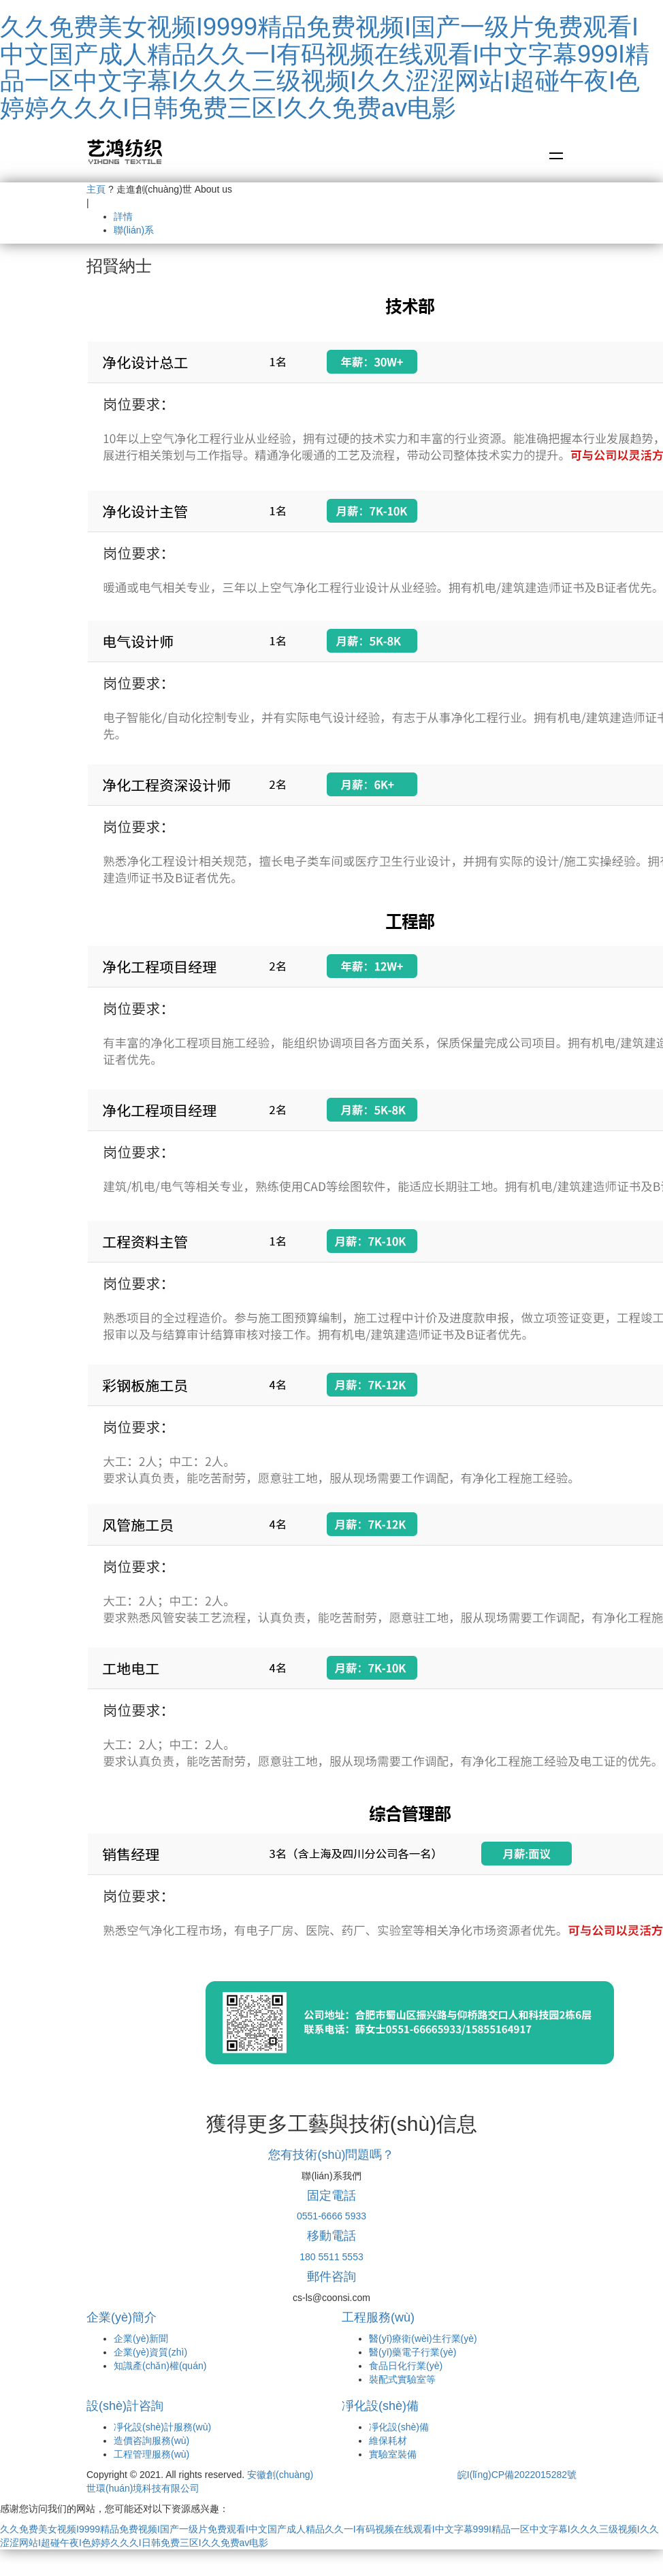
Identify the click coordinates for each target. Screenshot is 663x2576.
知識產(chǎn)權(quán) (160, 2365)
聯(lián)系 (134, 230)
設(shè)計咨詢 (124, 2406)
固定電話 (331, 2195)
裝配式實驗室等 (402, 2379)
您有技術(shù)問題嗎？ (331, 2155)
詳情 (123, 216)
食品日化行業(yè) (405, 2365)
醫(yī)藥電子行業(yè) (412, 2352)
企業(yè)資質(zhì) (150, 2352)
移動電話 (331, 2236)
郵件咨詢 (331, 2276)
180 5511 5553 (331, 2256)
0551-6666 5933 (331, 2216)
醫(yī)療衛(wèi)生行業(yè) (423, 2338)
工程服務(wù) (378, 2317)
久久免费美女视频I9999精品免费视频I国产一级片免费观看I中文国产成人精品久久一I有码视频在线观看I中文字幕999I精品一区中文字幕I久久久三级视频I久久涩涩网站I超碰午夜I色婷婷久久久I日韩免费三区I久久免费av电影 (324, 67)
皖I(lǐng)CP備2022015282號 (517, 2474)
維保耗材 (388, 2440)
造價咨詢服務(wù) (151, 2440)
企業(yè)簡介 (121, 2317)
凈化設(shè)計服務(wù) (162, 2427)
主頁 (96, 189)
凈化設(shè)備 (380, 2406)
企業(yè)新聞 (141, 2338)
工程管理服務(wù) (151, 2454)
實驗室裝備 (393, 2454)
